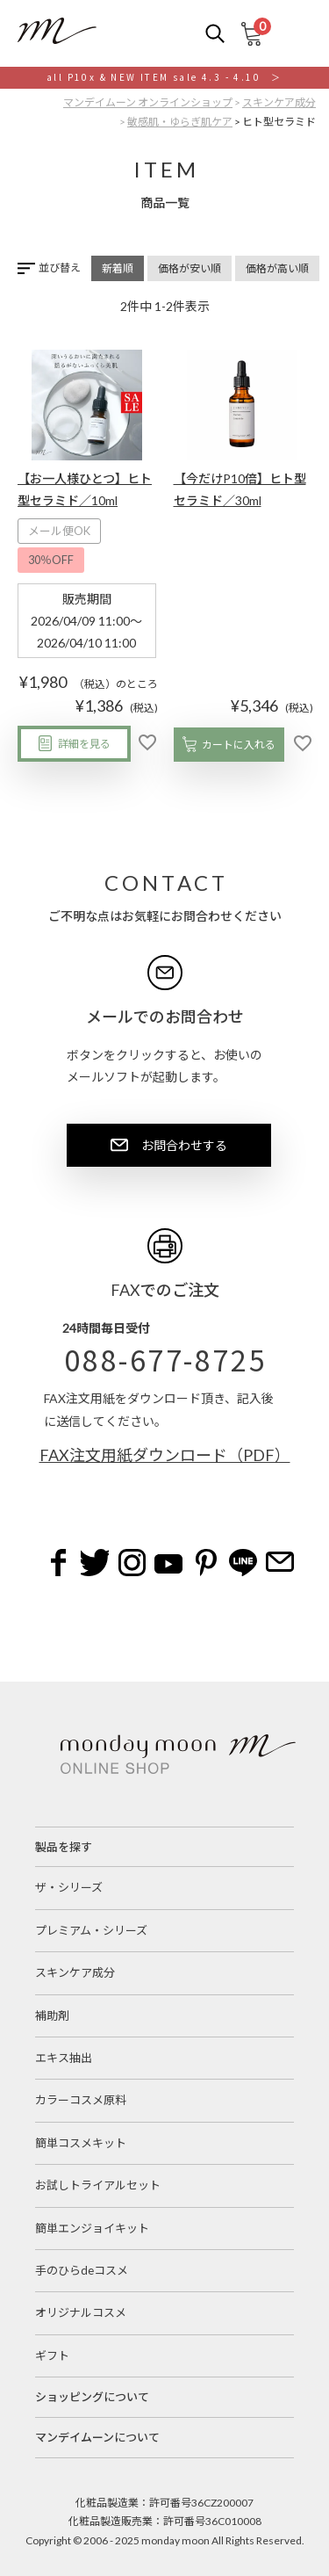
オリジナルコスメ (80, 2312)
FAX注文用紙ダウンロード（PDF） (164, 1455)
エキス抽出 (63, 2058)
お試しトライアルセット (98, 2185)
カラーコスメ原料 (80, 2100)
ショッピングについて (92, 2397)
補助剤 (52, 2015)
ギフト (52, 2355)
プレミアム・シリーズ (91, 1930)
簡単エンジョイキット (92, 2228)
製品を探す (63, 1847)
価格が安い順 (189, 268)
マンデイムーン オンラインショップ (147, 102)
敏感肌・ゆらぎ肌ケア (179, 121)
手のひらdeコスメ (81, 2270)
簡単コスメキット (80, 2143)
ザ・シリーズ (69, 1887)
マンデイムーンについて (97, 2437)
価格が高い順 (277, 268)
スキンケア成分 (279, 102)
